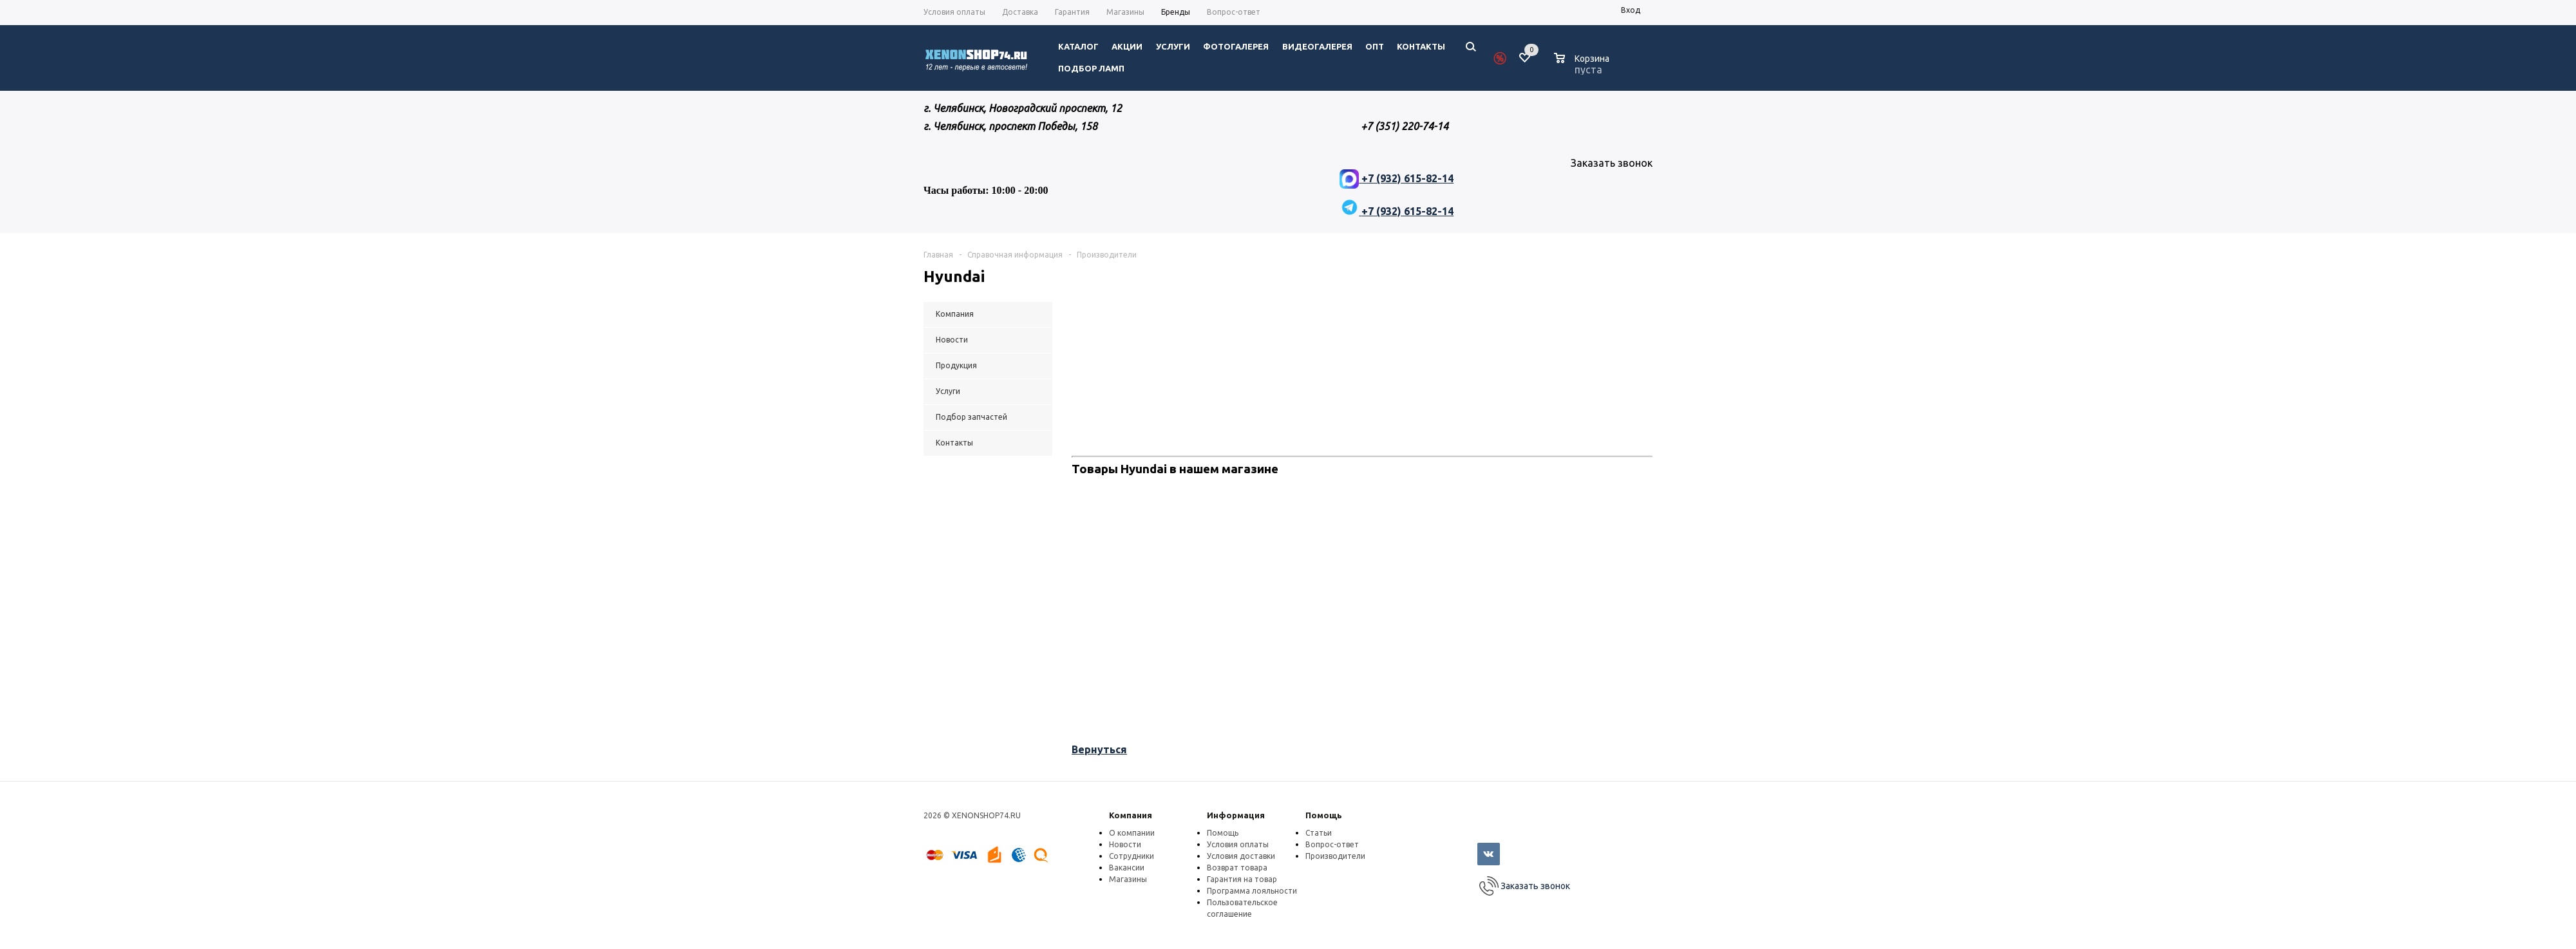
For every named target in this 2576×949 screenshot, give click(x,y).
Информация (1236, 815)
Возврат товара (1237, 867)
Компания (1130, 815)
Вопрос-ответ (1332, 844)
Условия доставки (1241, 856)
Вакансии (1126, 867)
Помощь (1323, 815)
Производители (1335, 856)
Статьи (1318, 833)
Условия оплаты (1238, 844)
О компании (1132, 833)
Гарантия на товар (1242, 879)
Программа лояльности (1252, 891)
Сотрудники (1131, 856)
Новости (1125, 844)
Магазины (1128, 879)
